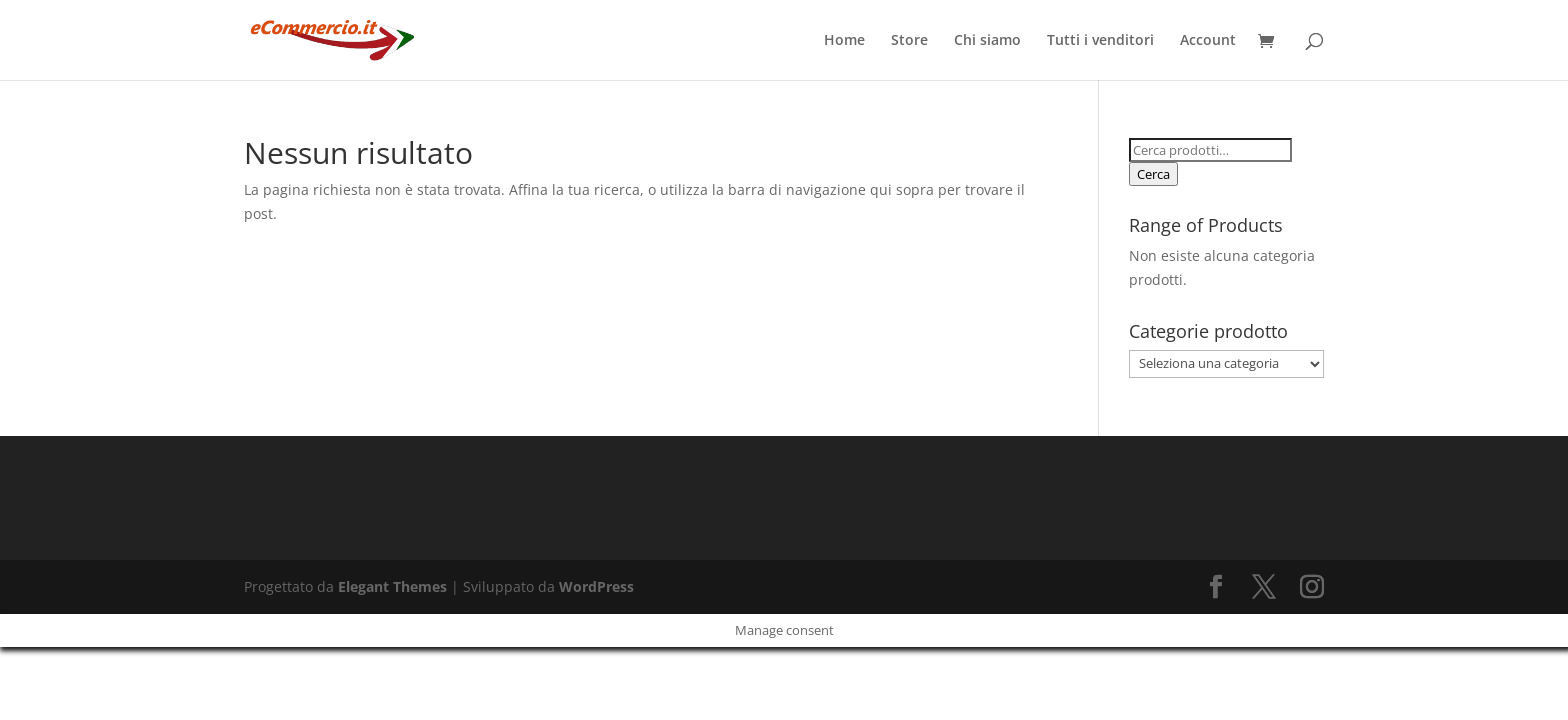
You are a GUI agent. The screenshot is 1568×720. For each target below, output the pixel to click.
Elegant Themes (392, 586)
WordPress (596, 586)
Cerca (1153, 174)
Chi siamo (987, 41)
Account (1208, 41)
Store (909, 41)
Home (844, 41)
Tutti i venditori (1100, 41)
